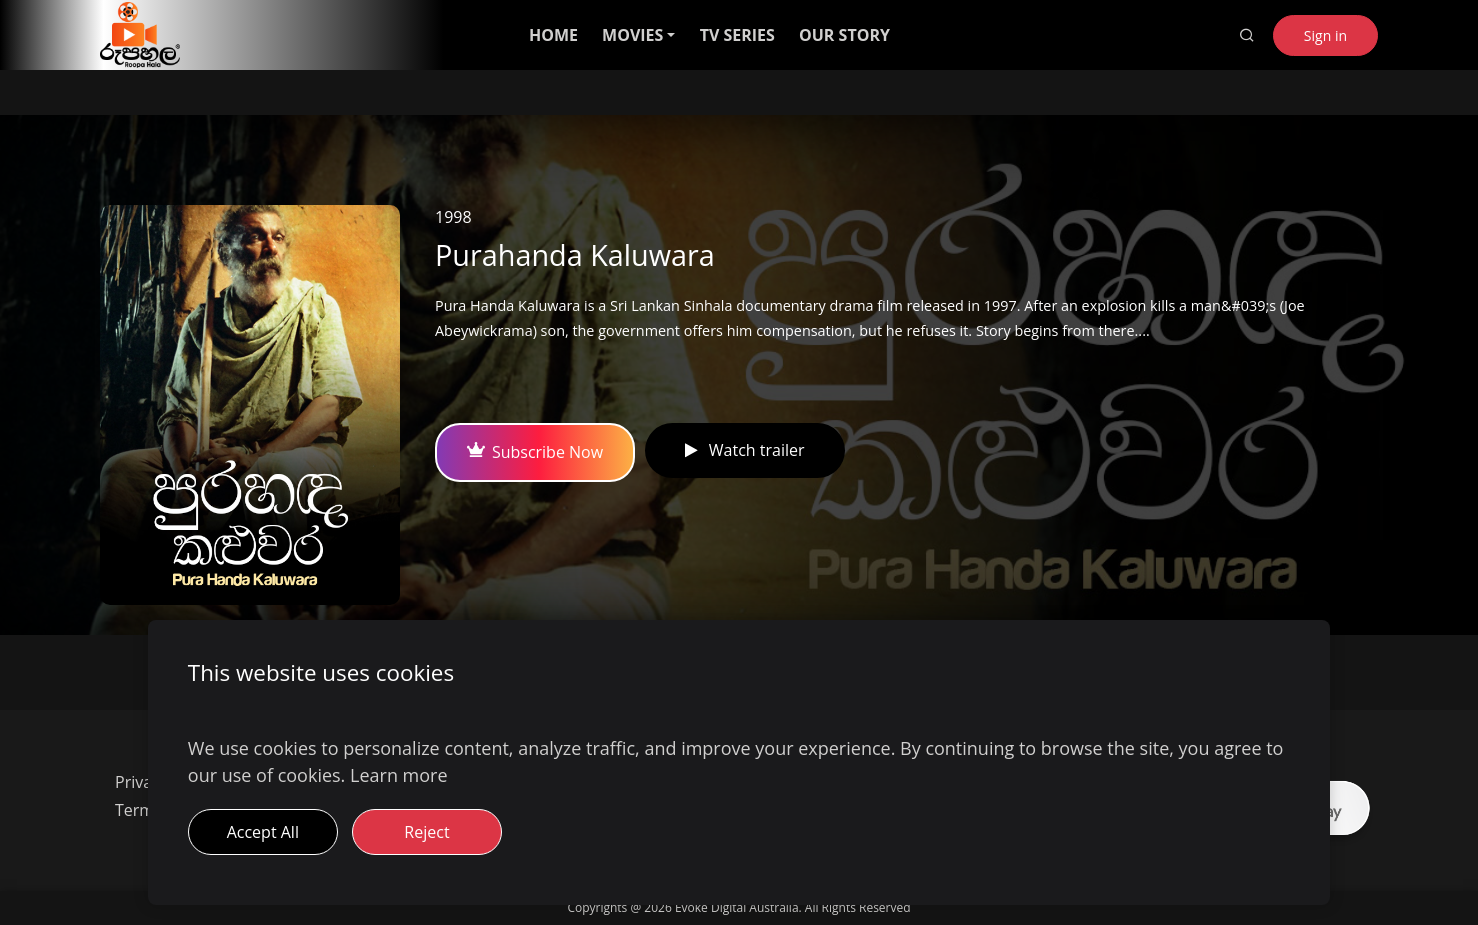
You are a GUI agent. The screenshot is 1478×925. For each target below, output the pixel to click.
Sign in (1325, 35)
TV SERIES (737, 35)
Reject (426, 832)
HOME (553, 35)
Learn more (399, 775)
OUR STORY (844, 35)
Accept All (263, 832)
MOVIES (632, 35)
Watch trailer (744, 450)
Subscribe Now (535, 452)
